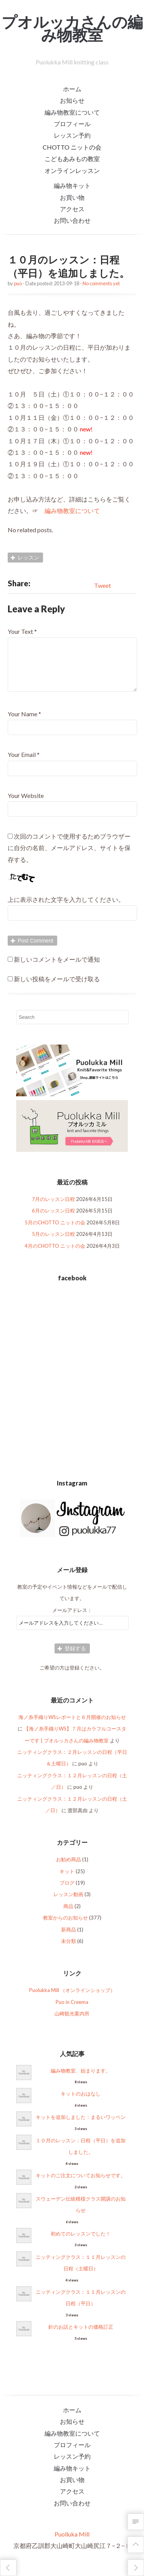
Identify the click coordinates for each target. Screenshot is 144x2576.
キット (67, 1880)
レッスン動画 (68, 1903)
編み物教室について (72, 112)
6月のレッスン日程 (53, 1220)
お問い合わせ (72, 220)
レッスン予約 (72, 135)
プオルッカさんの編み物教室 (72, 28)
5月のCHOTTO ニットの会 (55, 1232)
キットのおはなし (81, 2103)
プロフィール (72, 123)
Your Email (22, 763)
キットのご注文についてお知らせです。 (81, 2184)
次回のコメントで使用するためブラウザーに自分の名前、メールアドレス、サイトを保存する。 (69, 857)
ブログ (67, 1892)
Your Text (20, 631)
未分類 (68, 1950)
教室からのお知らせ (65, 1927)
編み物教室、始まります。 (81, 2080)
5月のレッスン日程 (53, 1243)
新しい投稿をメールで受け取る (57, 988)
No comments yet (101, 283)
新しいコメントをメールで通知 (57, 968)
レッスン (28, 557)
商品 (68, 1915)
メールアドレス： (72, 1619)
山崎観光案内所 (72, 2023)
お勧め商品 (68, 1868)
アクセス (72, 208)
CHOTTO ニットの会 (72, 147)
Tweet (102, 585)
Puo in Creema (72, 2011)
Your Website (26, 804)
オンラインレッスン (72, 170)
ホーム (72, 88)
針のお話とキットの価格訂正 (80, 2336)
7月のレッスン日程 (53, 1208)
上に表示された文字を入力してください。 (66, 908)
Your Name (22, 723)
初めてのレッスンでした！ (81, 2243)
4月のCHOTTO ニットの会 (55, 1255)
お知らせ (72, 100)
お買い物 (72, 197)
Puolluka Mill (72, 2543)
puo (18, 283)
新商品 (68, 1939)
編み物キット (72, 185)
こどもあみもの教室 (72, 158)
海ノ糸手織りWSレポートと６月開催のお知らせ (72, 1726)
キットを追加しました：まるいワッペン (81, 2126)
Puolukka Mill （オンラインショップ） (72, 1999)
